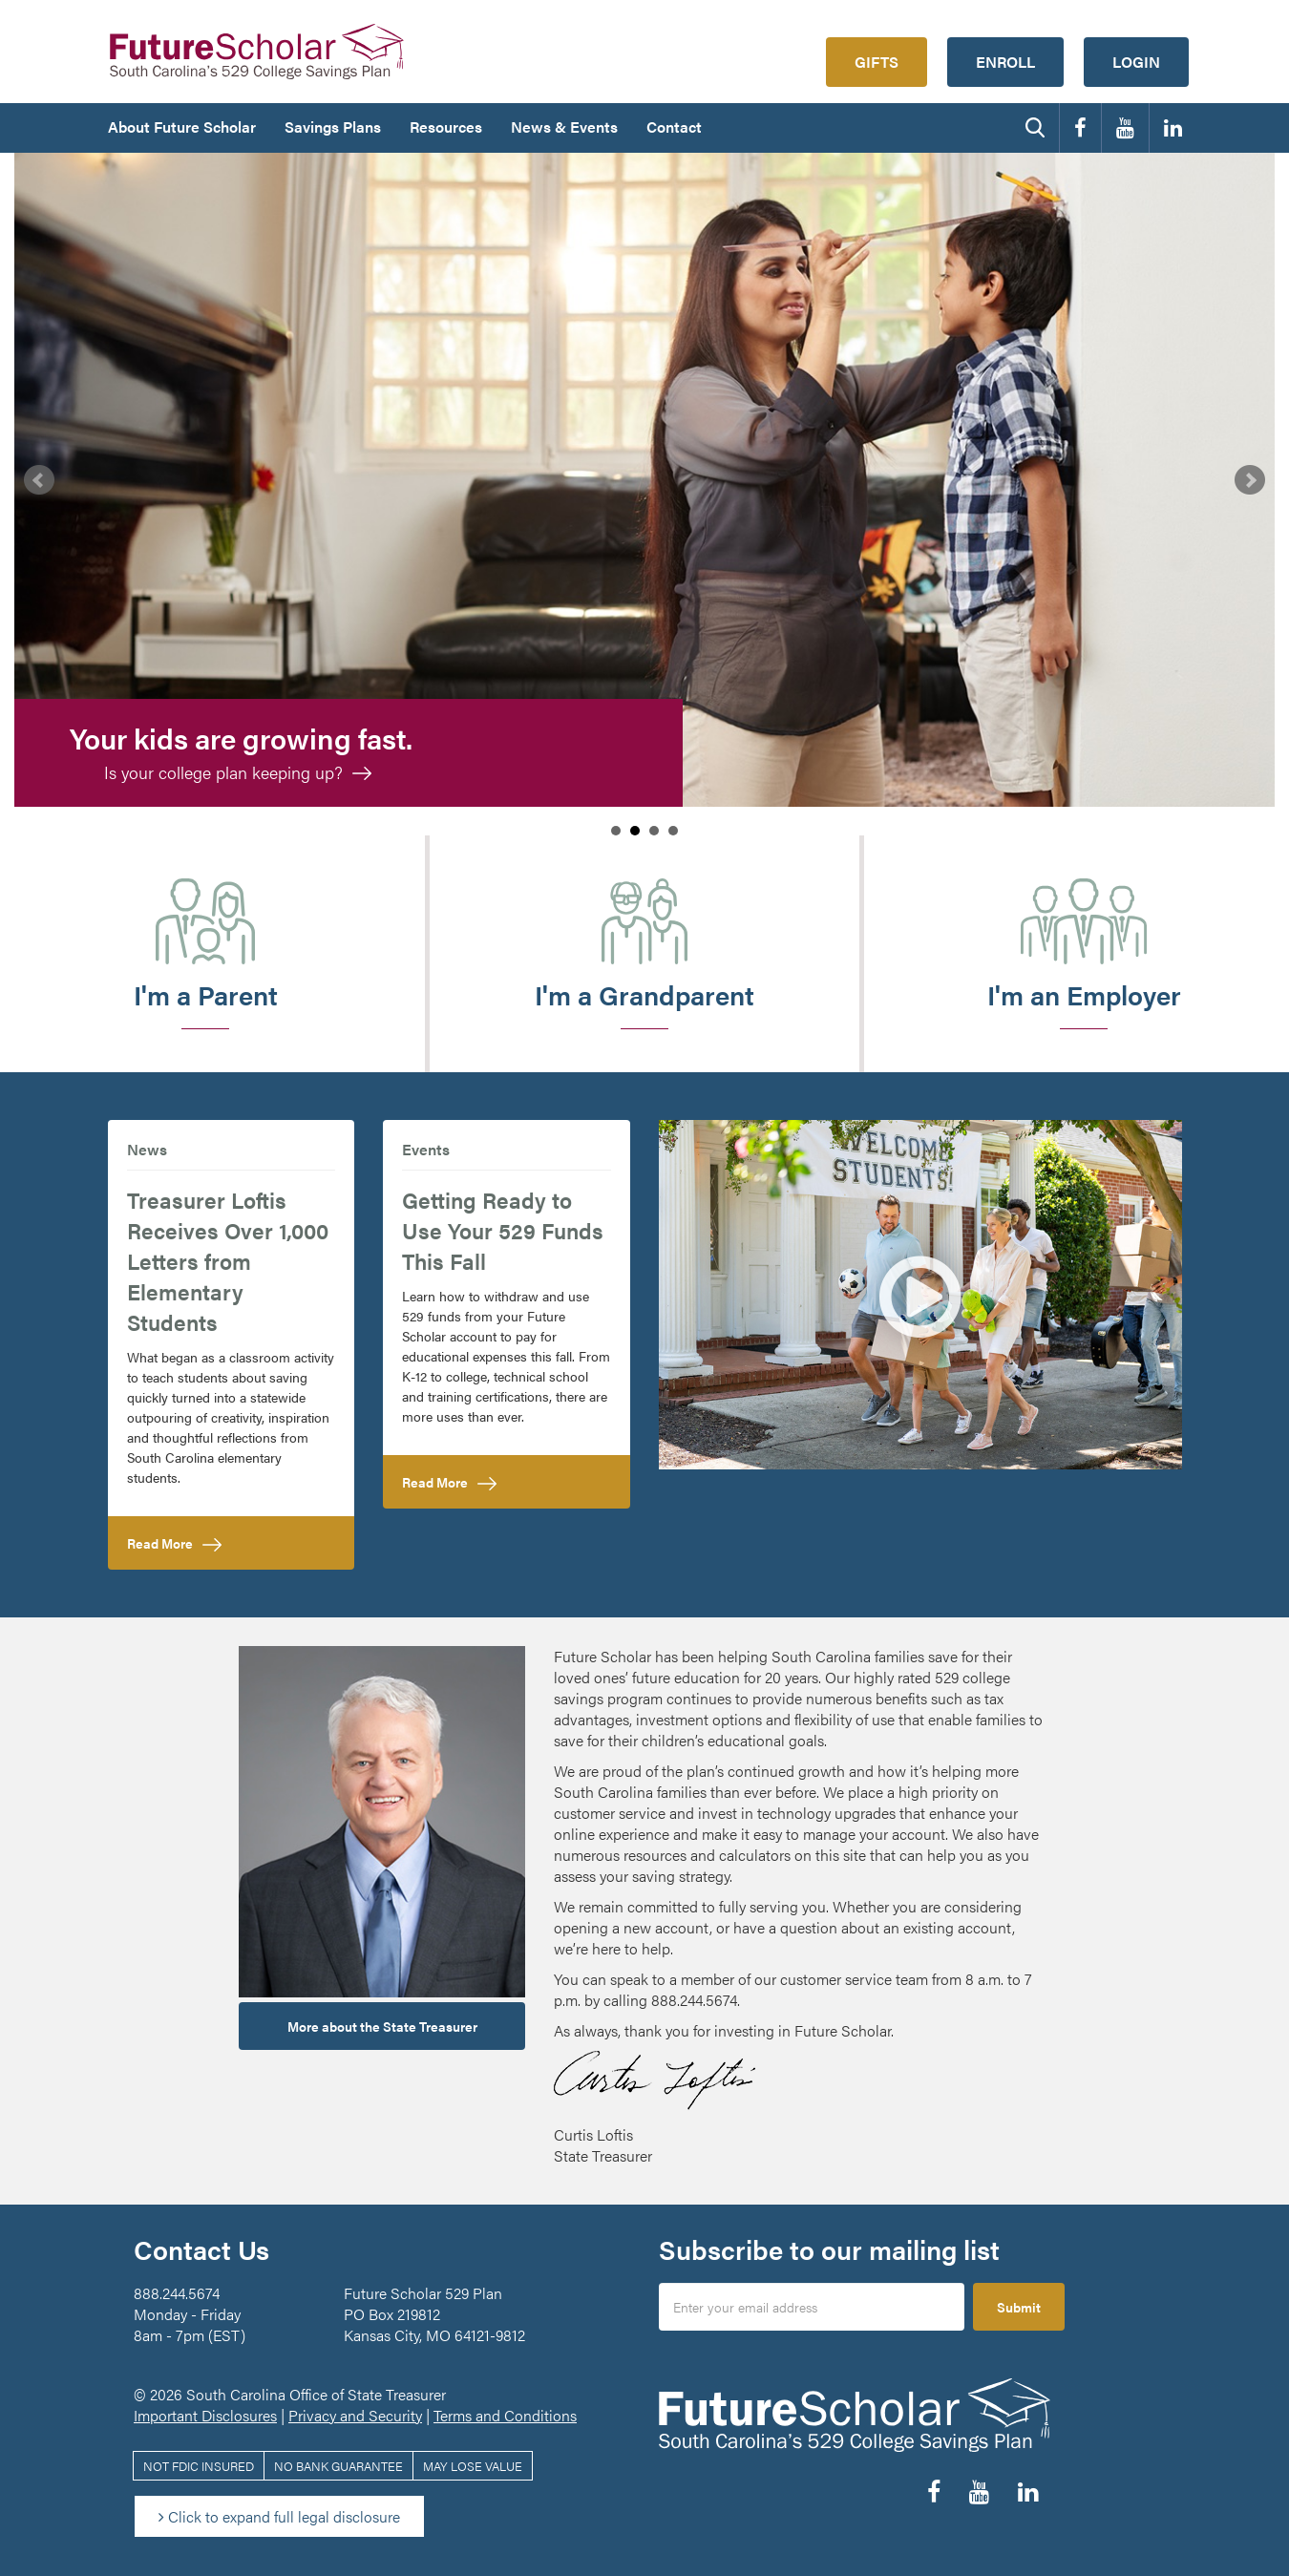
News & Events (564, 126)
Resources (446, 126)
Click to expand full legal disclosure (279, 2516)
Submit (1019, 2306)
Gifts (876, 62)
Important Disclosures (205, 2415)
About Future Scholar (182, 126)
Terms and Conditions (505, 2415)
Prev (39, 480)
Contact (674, 126)
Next (1250, 480)
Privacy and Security (355, 2415)
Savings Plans (333, 126)
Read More (202, 1542)
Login (1136, 62)
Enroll (1005, 62)
